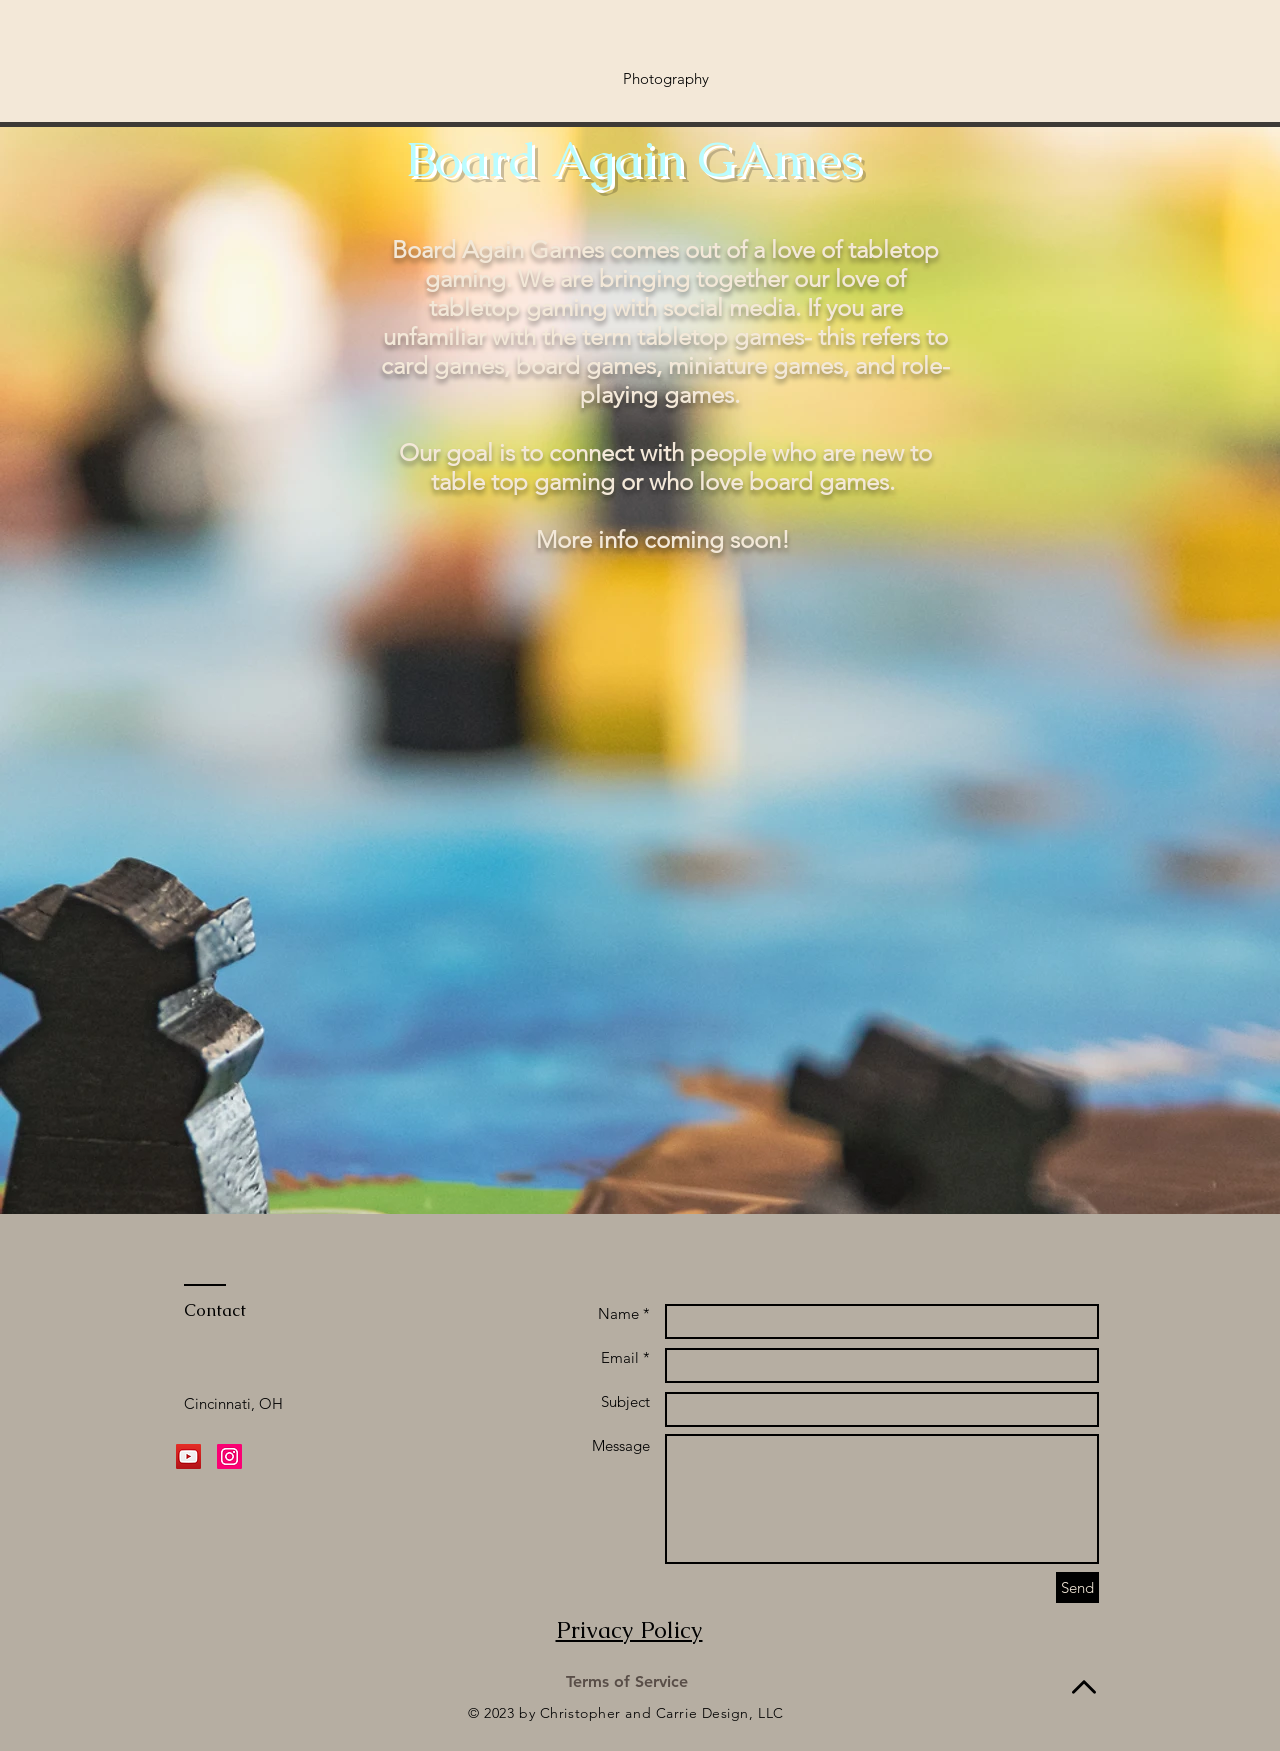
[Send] (1077, 1587)
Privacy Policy (629, 1630)
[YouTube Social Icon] (188, 1456)
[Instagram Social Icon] (229, 1456)
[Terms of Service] (627, 1682)
